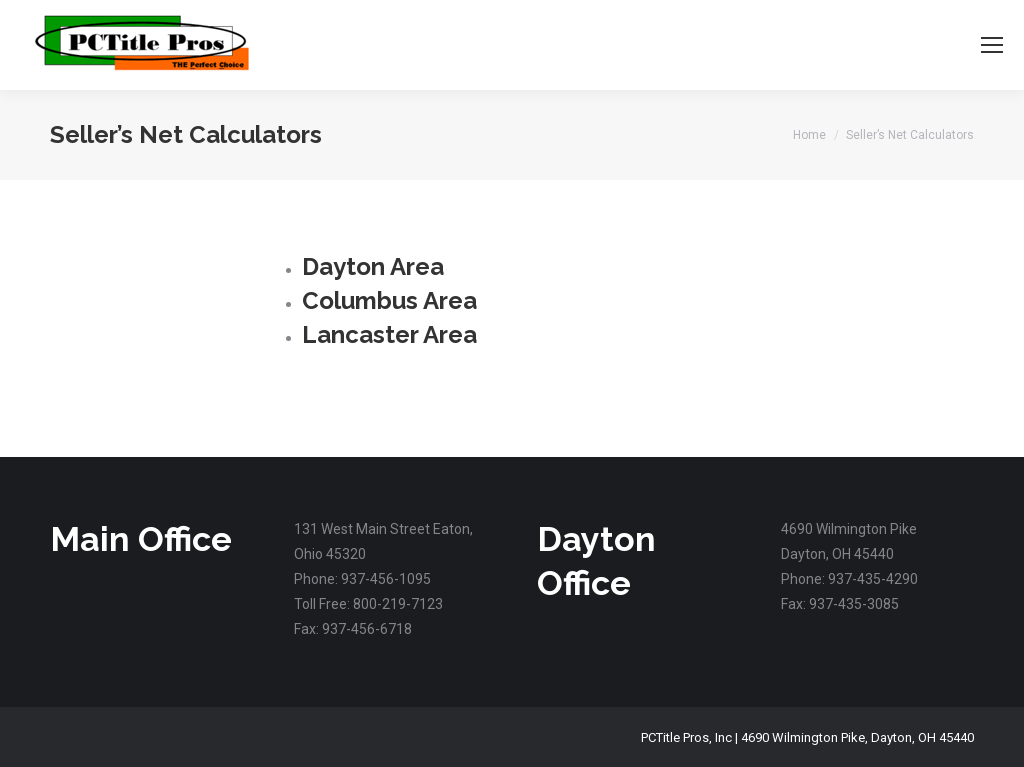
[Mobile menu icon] (992, 45)
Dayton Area (373, 266)
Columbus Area (389, 300)
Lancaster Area (389, 334)
